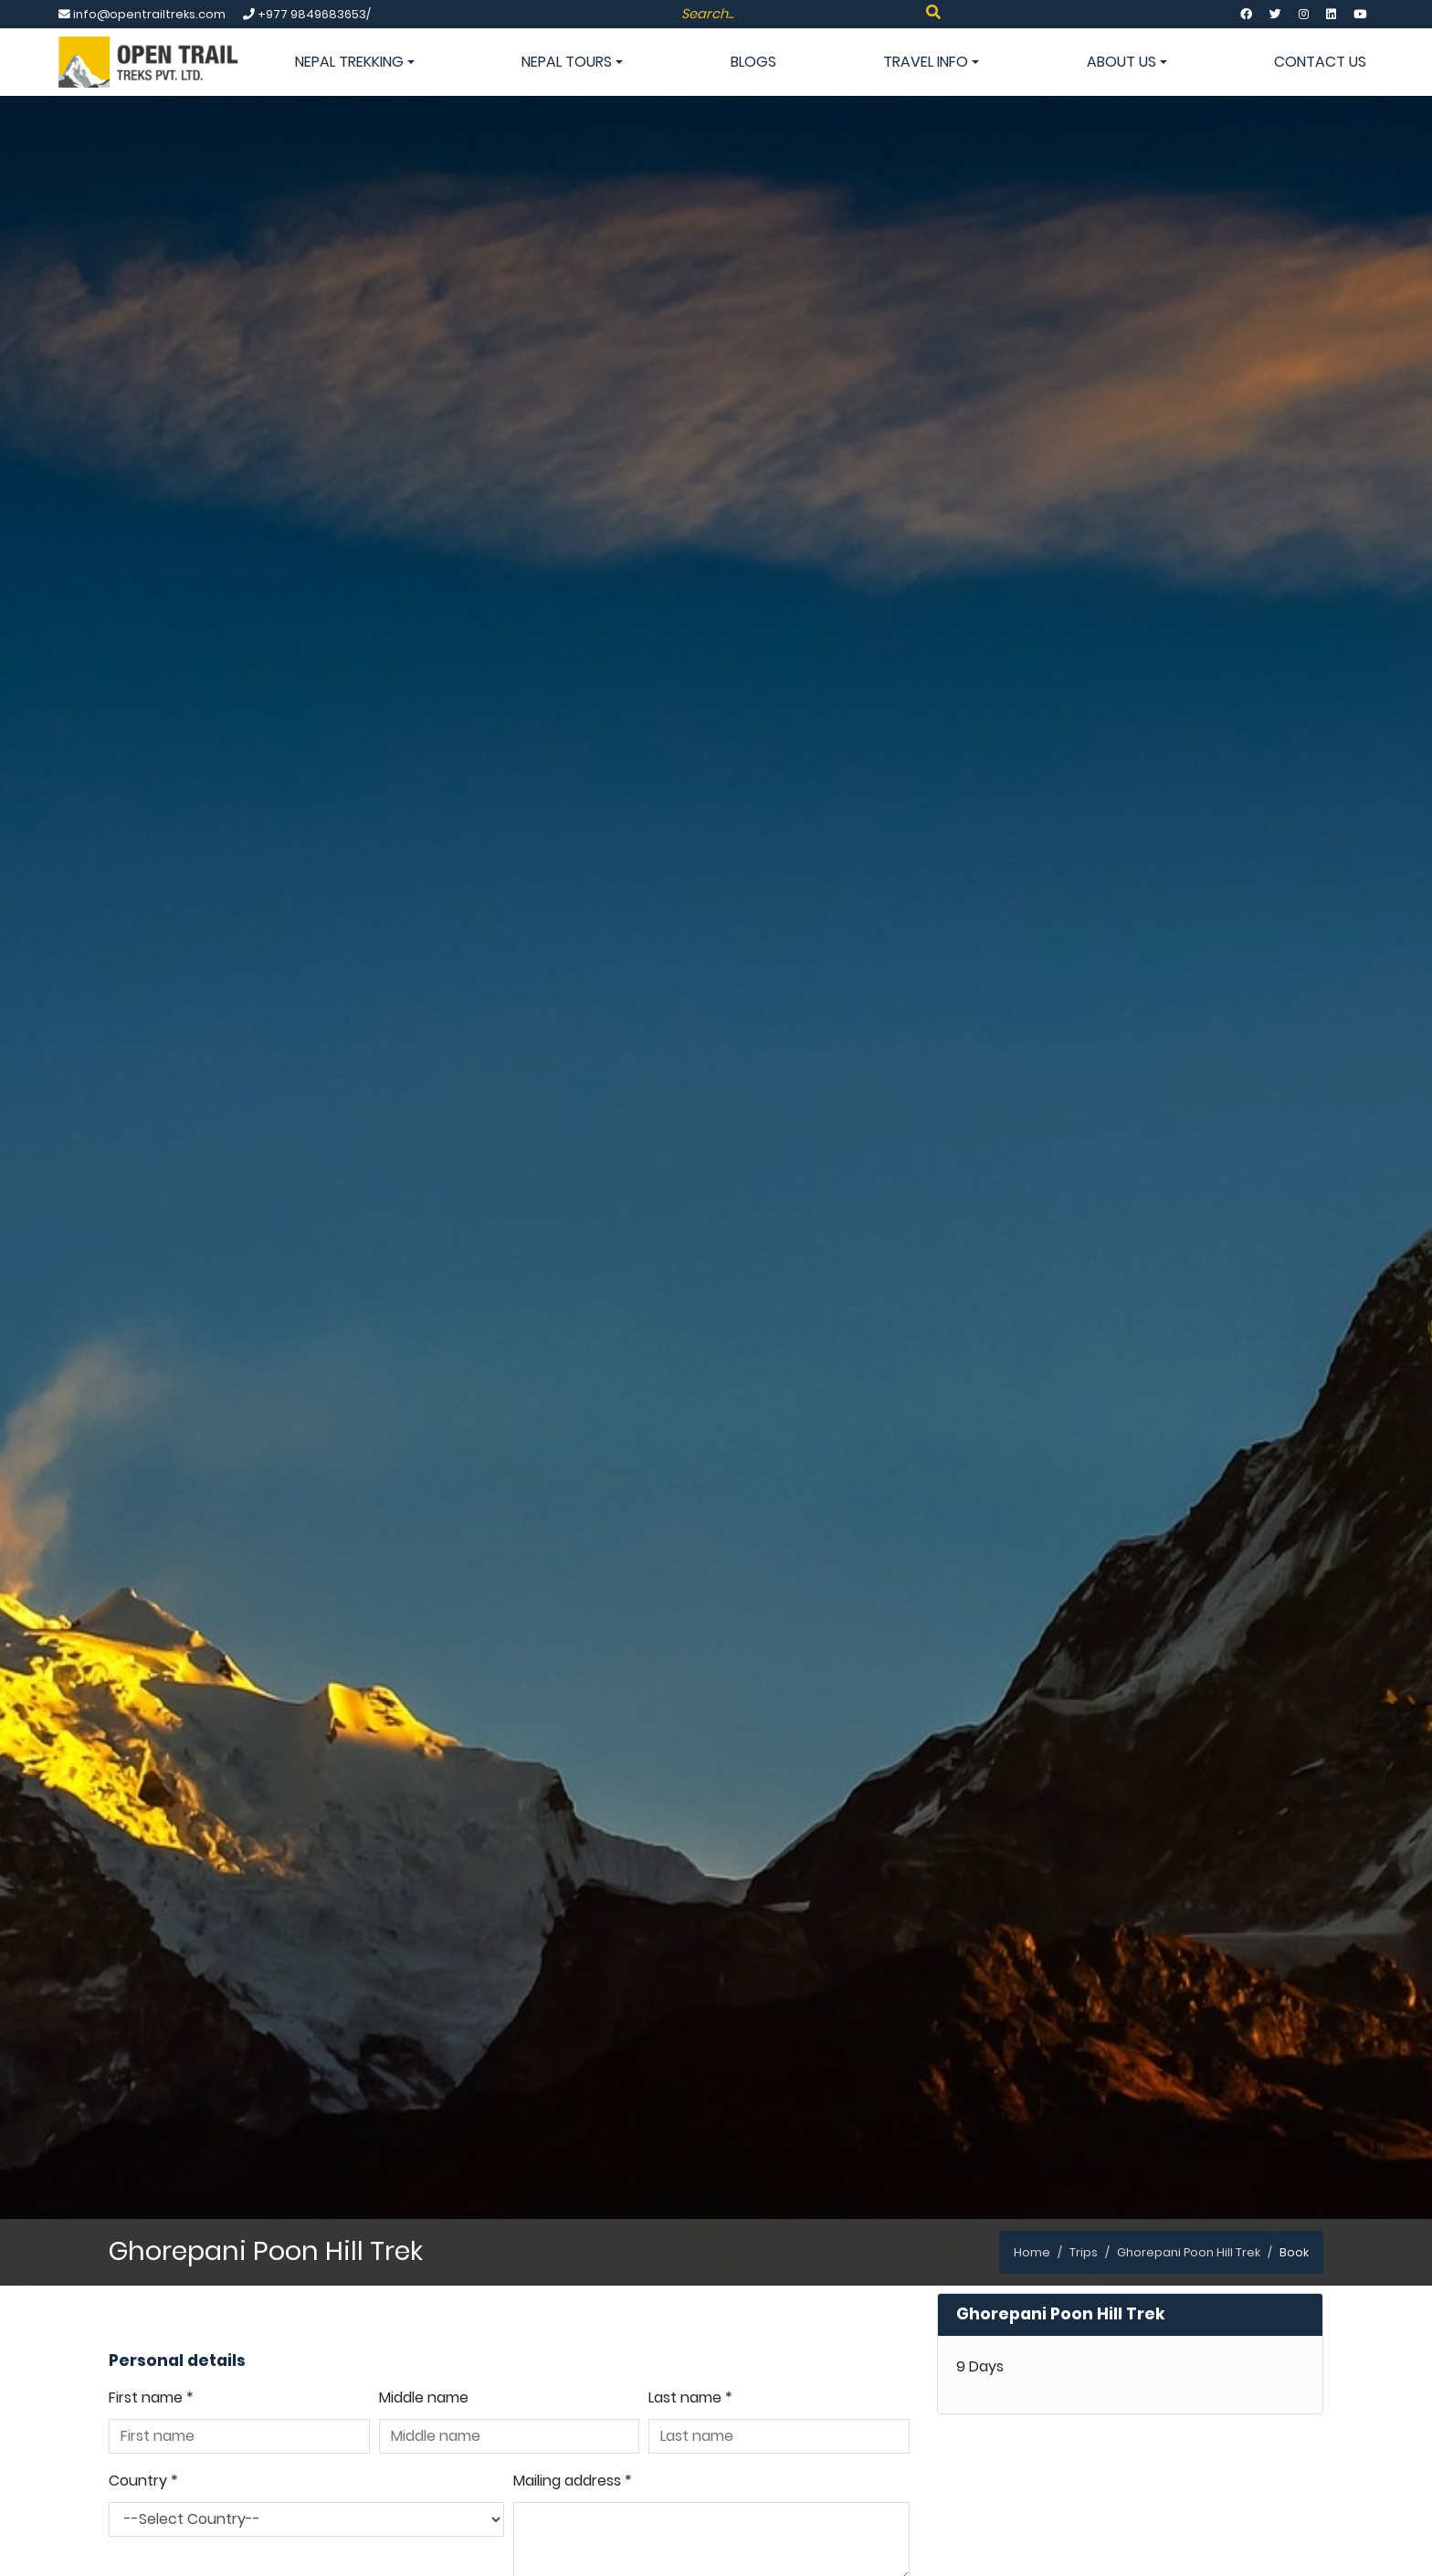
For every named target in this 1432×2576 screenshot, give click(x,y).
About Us (1127, 61)
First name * (151, 2397)
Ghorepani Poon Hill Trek (1188, 2252)
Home (1032, 2252)
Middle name (424, 2397)
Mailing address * (572, 2480)
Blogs (753, 61)
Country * (143, 2480)
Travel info (931, 61)
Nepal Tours (572, 61)
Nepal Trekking (355, 61)
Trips (1083, 2252)
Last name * (690, 2397)
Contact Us (1320, 61)
